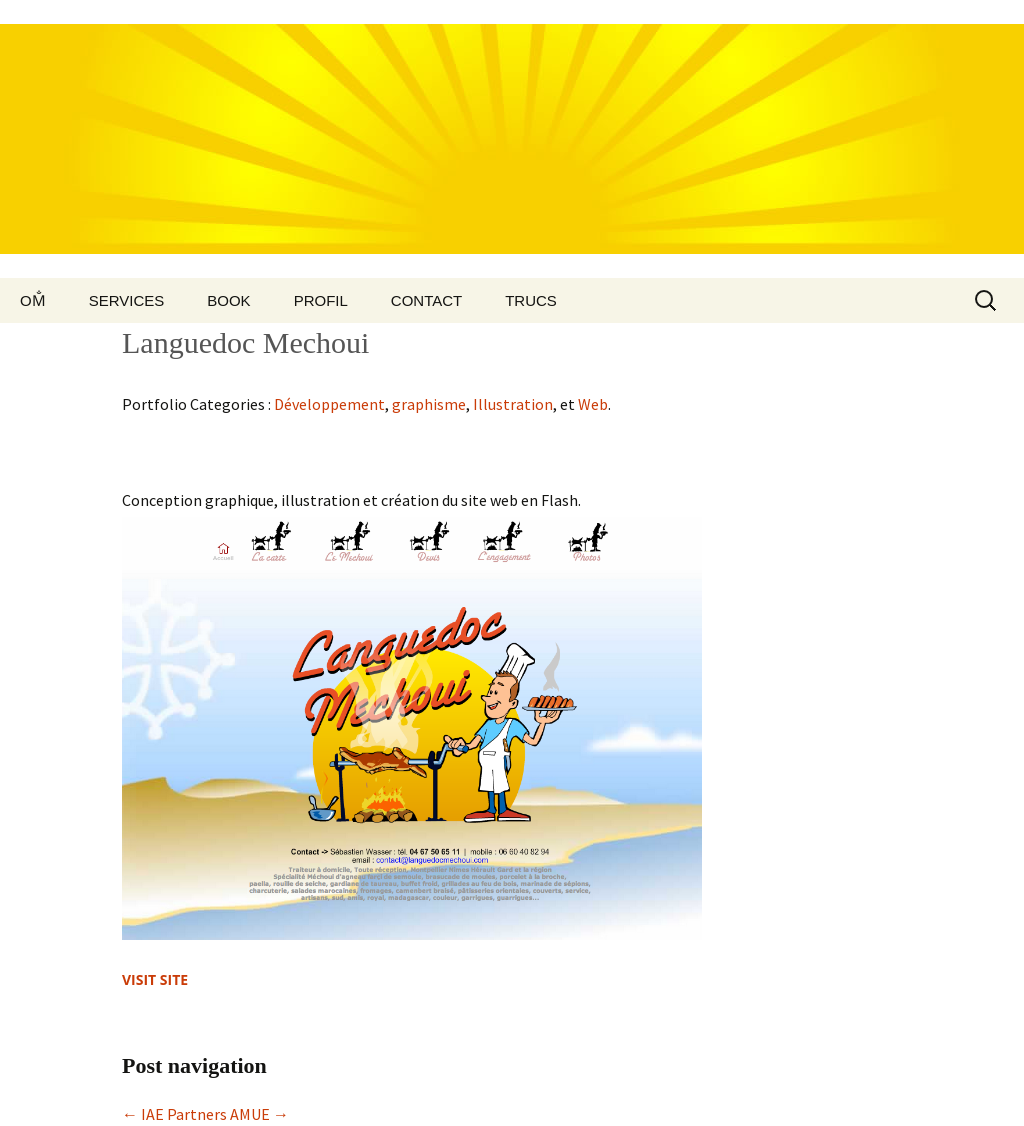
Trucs (531, 300)
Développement (329, 404)
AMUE (259, 1114)
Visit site (155, 979)
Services (127, 300)
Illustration (513, 404)
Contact (426, 300)
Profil (321, 300)
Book (228, 300)
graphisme (429, 404)
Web (593, 404)
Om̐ (33, 300)
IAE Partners (174, 1114)
